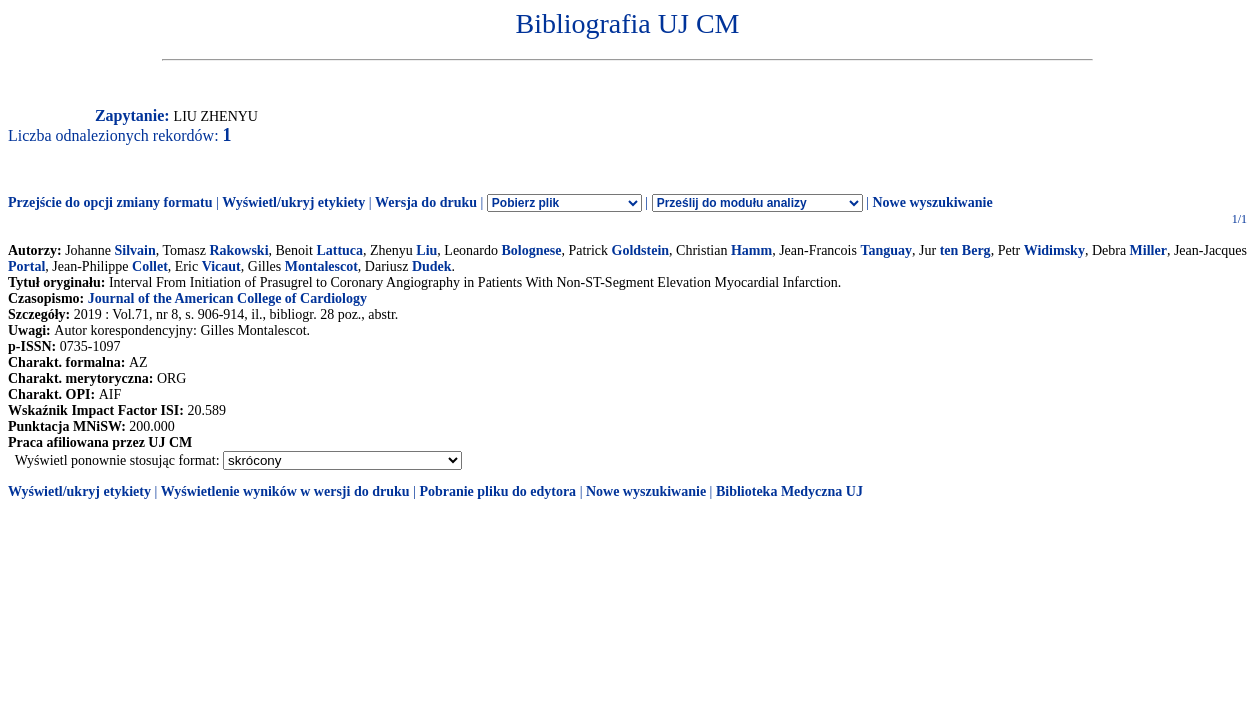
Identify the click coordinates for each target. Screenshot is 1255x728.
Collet (150, 266)
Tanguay (886, 250)
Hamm (751, 250)
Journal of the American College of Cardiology (227, 298)
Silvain (135, 250)
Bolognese (531, 250)
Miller (1148, 250)
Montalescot (321, 266)
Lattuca (339, 250)
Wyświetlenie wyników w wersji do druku (285, 491)
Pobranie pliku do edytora (497, 491)
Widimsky (1054, 250)
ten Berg (965, 250)
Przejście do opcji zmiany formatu (110, 202)
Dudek (432, 266)
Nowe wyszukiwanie (932, 202)
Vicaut (221, 266)
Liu (426, 250)
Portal (26, 266)
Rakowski (238, 250)
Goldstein (641, 250)
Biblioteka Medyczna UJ (789, 491)
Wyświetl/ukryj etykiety (293, 202)
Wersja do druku (426, 202)
